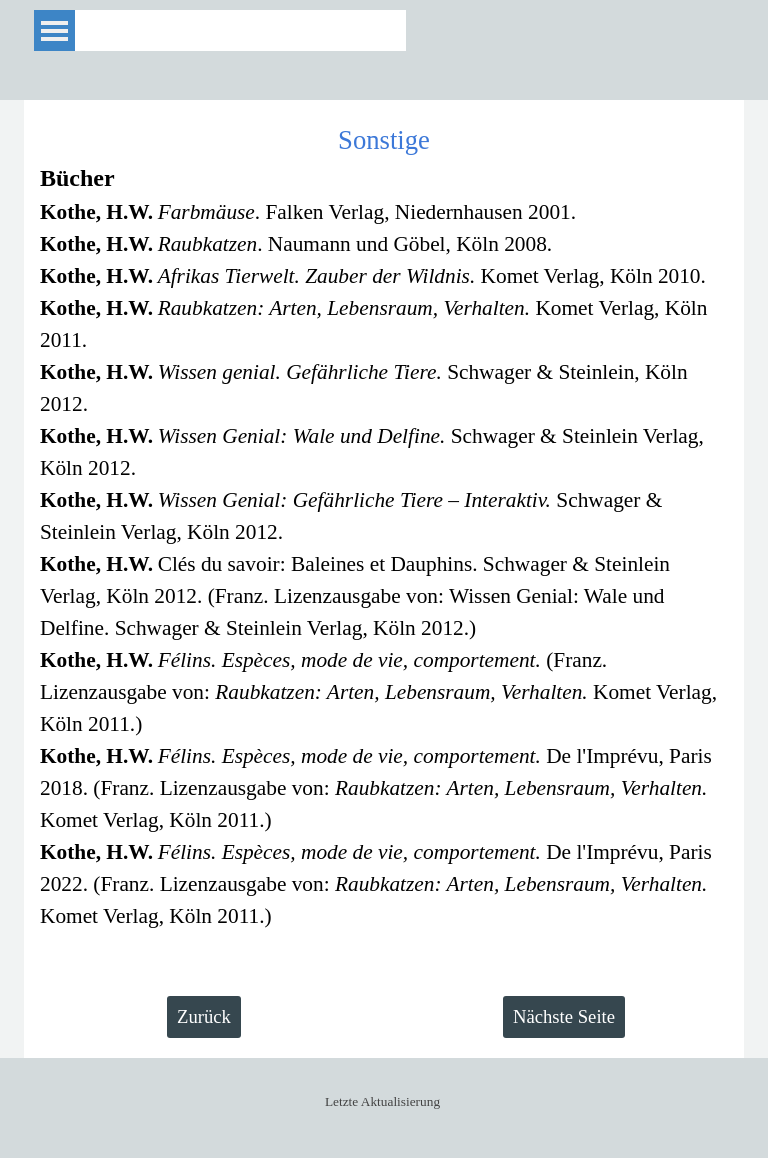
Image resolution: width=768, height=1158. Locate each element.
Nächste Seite (564, 1016)
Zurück (204, 1016)
